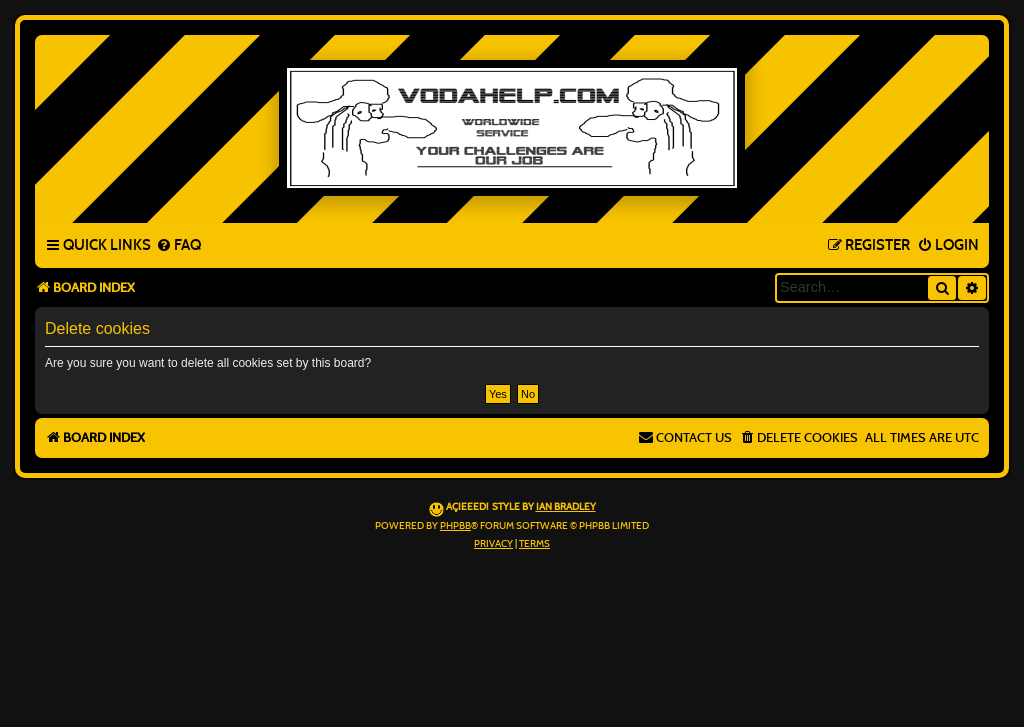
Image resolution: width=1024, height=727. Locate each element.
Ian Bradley (566, 507)
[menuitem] (178, 246)
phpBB (455, 526)
